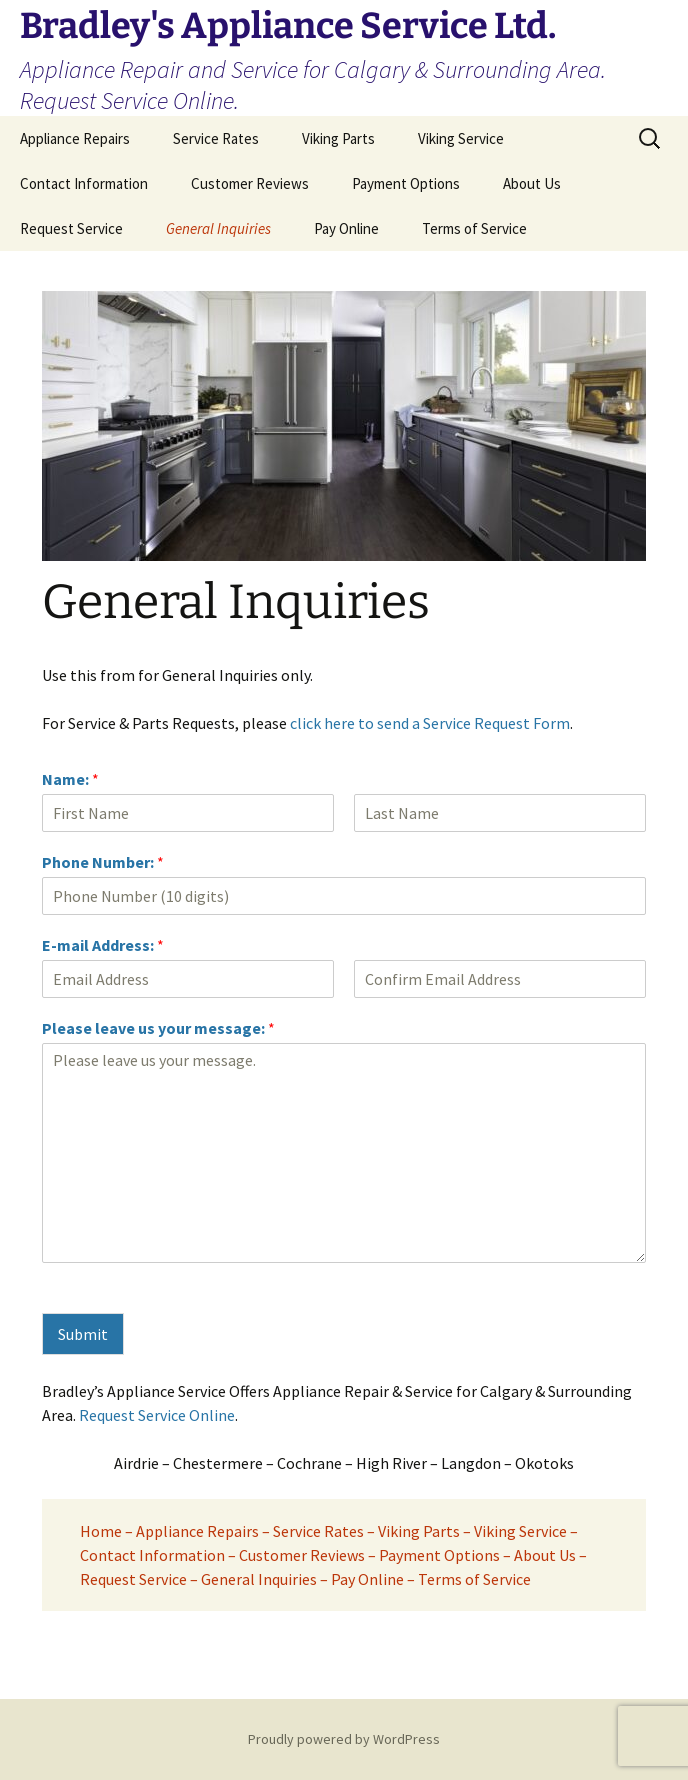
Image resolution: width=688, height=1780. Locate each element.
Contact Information (84, 183)
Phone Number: (103, 862)
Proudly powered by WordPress (344, 1739)
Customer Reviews (250, 183)
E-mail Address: (103, 945)
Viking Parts (338, 138)
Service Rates (216, 138)
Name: (70, 779)
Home (101, 1531)
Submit (83, 1334)
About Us (532, 183)
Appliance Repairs (75, 138)
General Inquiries (218, 228)
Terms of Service (474, 228)
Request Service (71, 228)
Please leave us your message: (158, 1028)
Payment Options (406, 183)
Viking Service (461, 138)
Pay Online (346, 228)
